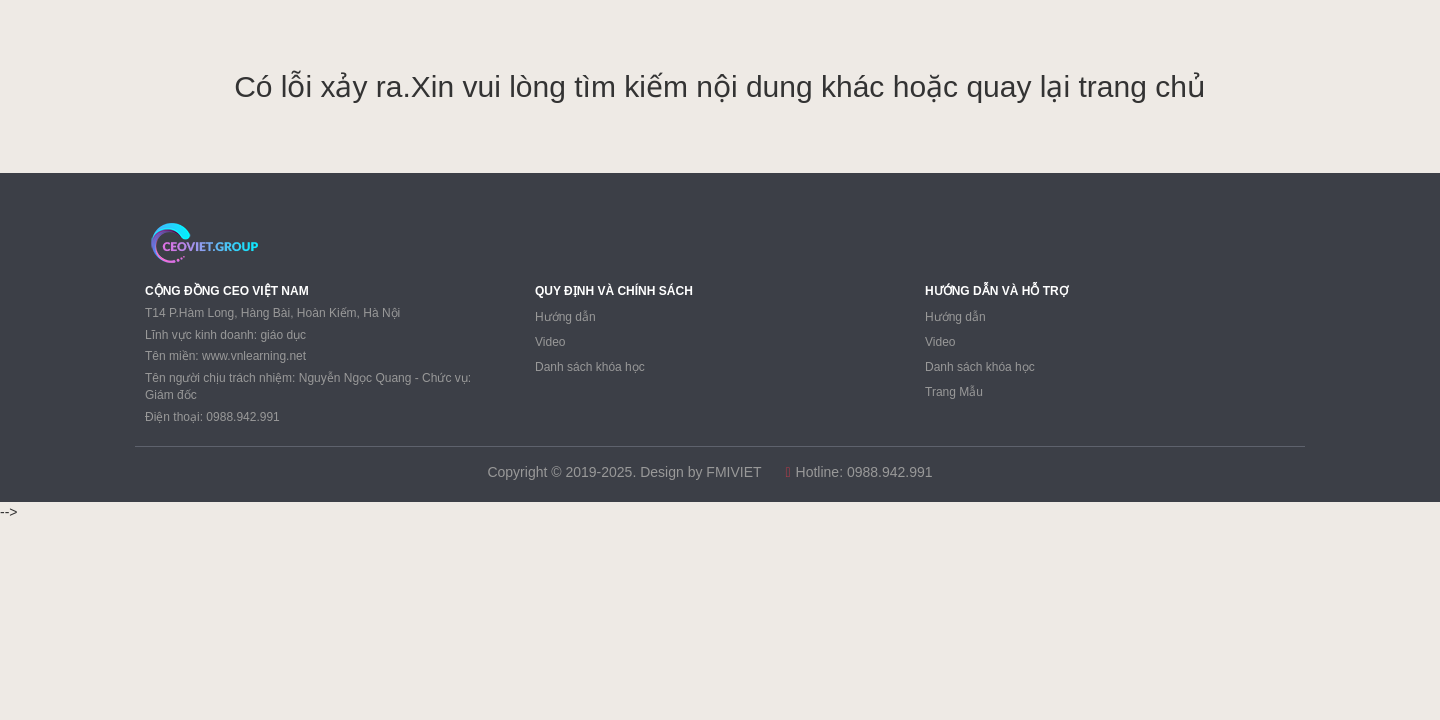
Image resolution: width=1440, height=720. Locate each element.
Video (550, 342)
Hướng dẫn (565, 317)
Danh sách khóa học (590, 367)
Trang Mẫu (954, 392)
